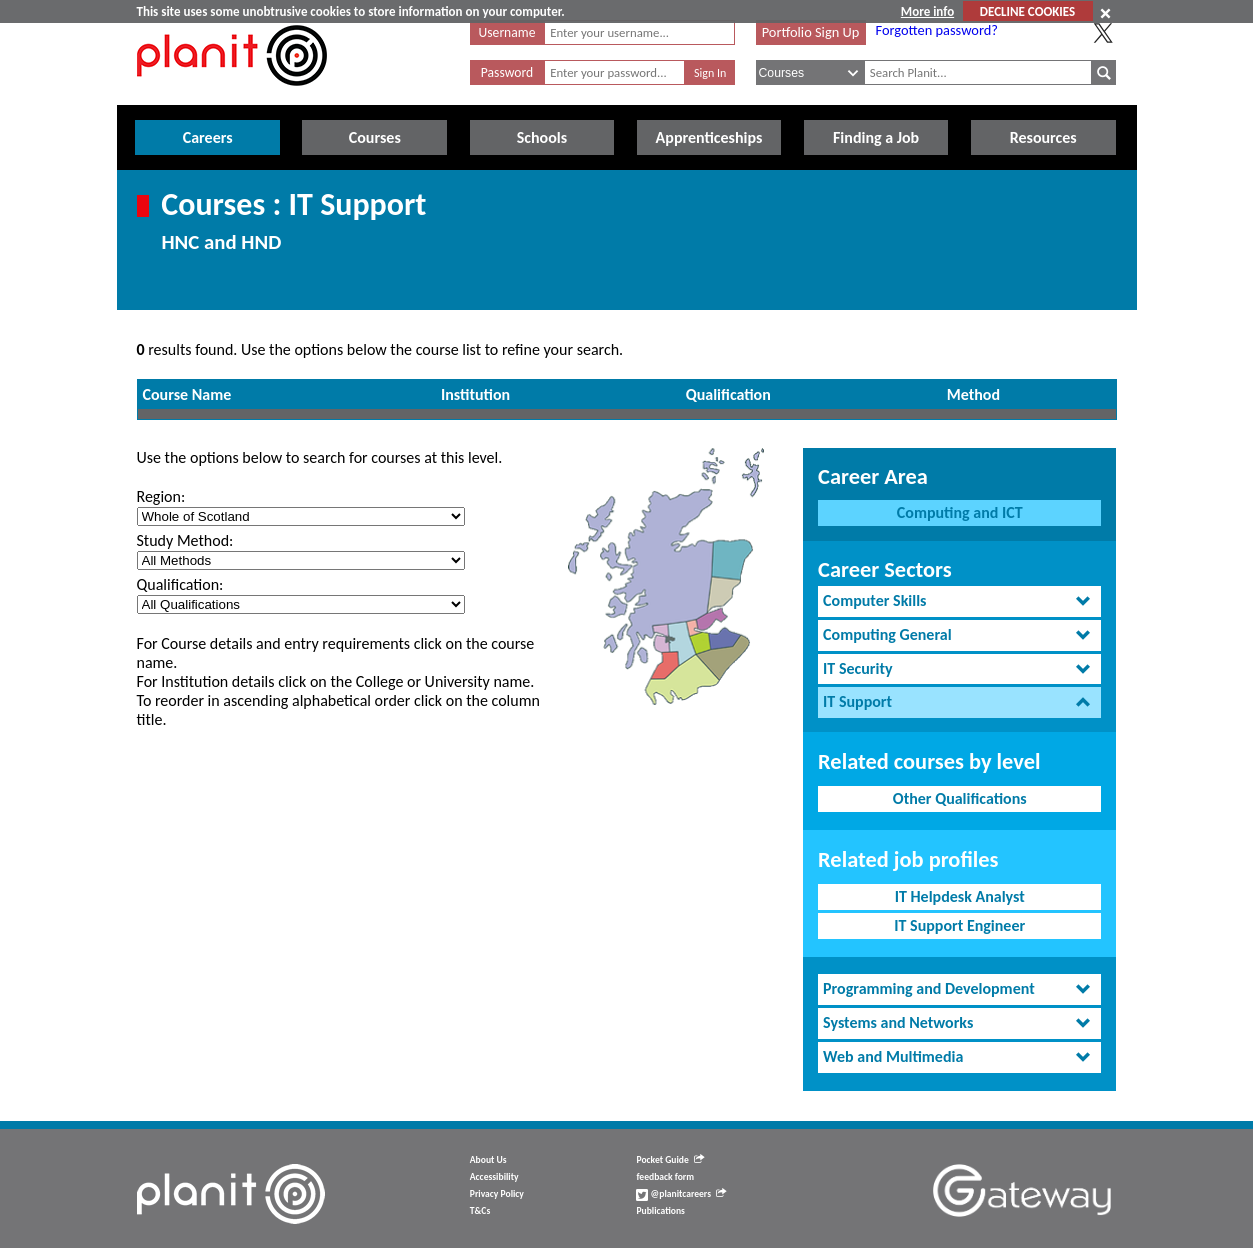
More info (927, 11)
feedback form (665, 1177)
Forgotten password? (937, 30)
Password (507, 72)
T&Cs (480, 1211)
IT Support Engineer (959, 925)
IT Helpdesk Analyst (960, 896)
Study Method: (185, 540)
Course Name (187, 394)
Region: (161, 496)
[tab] (959, 601)
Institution (475, 394)
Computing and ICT (960, 512)
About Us (488, 1160)
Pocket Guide (669, 1160)
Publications (660, 1211)
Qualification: (180, 584)
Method (973, 394)
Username (507, 32)
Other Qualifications (960, 798)
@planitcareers (681, 1194)
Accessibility (494, 1177)
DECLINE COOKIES (1027, 11)
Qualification (728, 394)
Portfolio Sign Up (811, 32)
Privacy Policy (497, 1194)
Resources (1043, 137)
